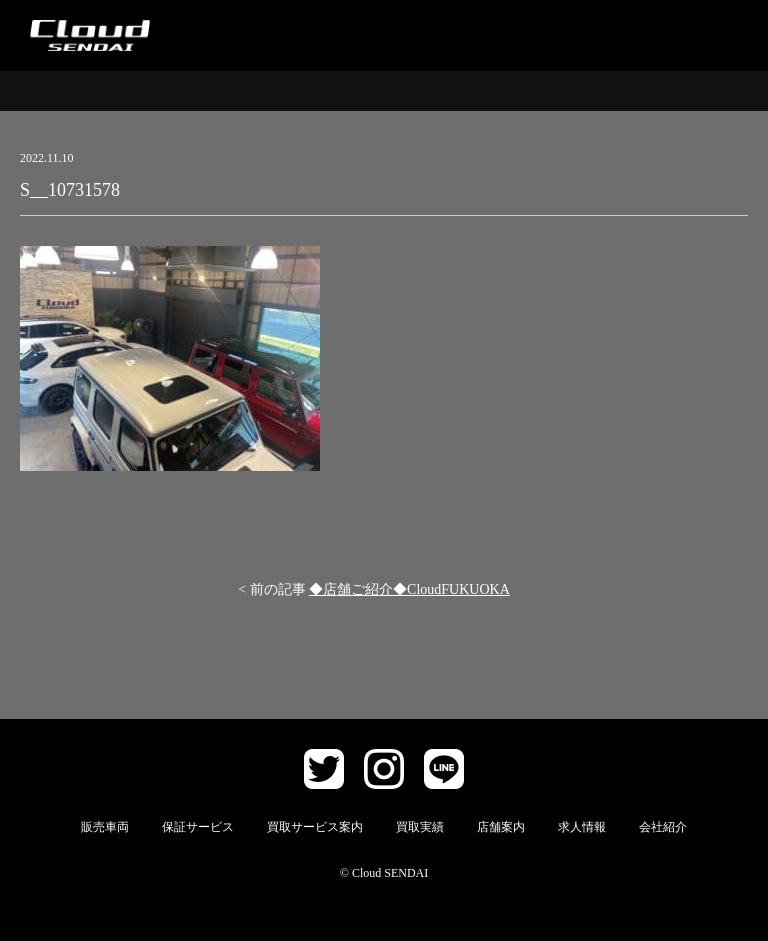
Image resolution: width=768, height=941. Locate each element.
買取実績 (420, 827)
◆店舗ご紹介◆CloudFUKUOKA (409, 589)
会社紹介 (663, 827)
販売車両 (105, 827)
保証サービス (198, 827)
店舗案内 (501, 827)
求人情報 (582, 827)
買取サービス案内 (315, 827)
